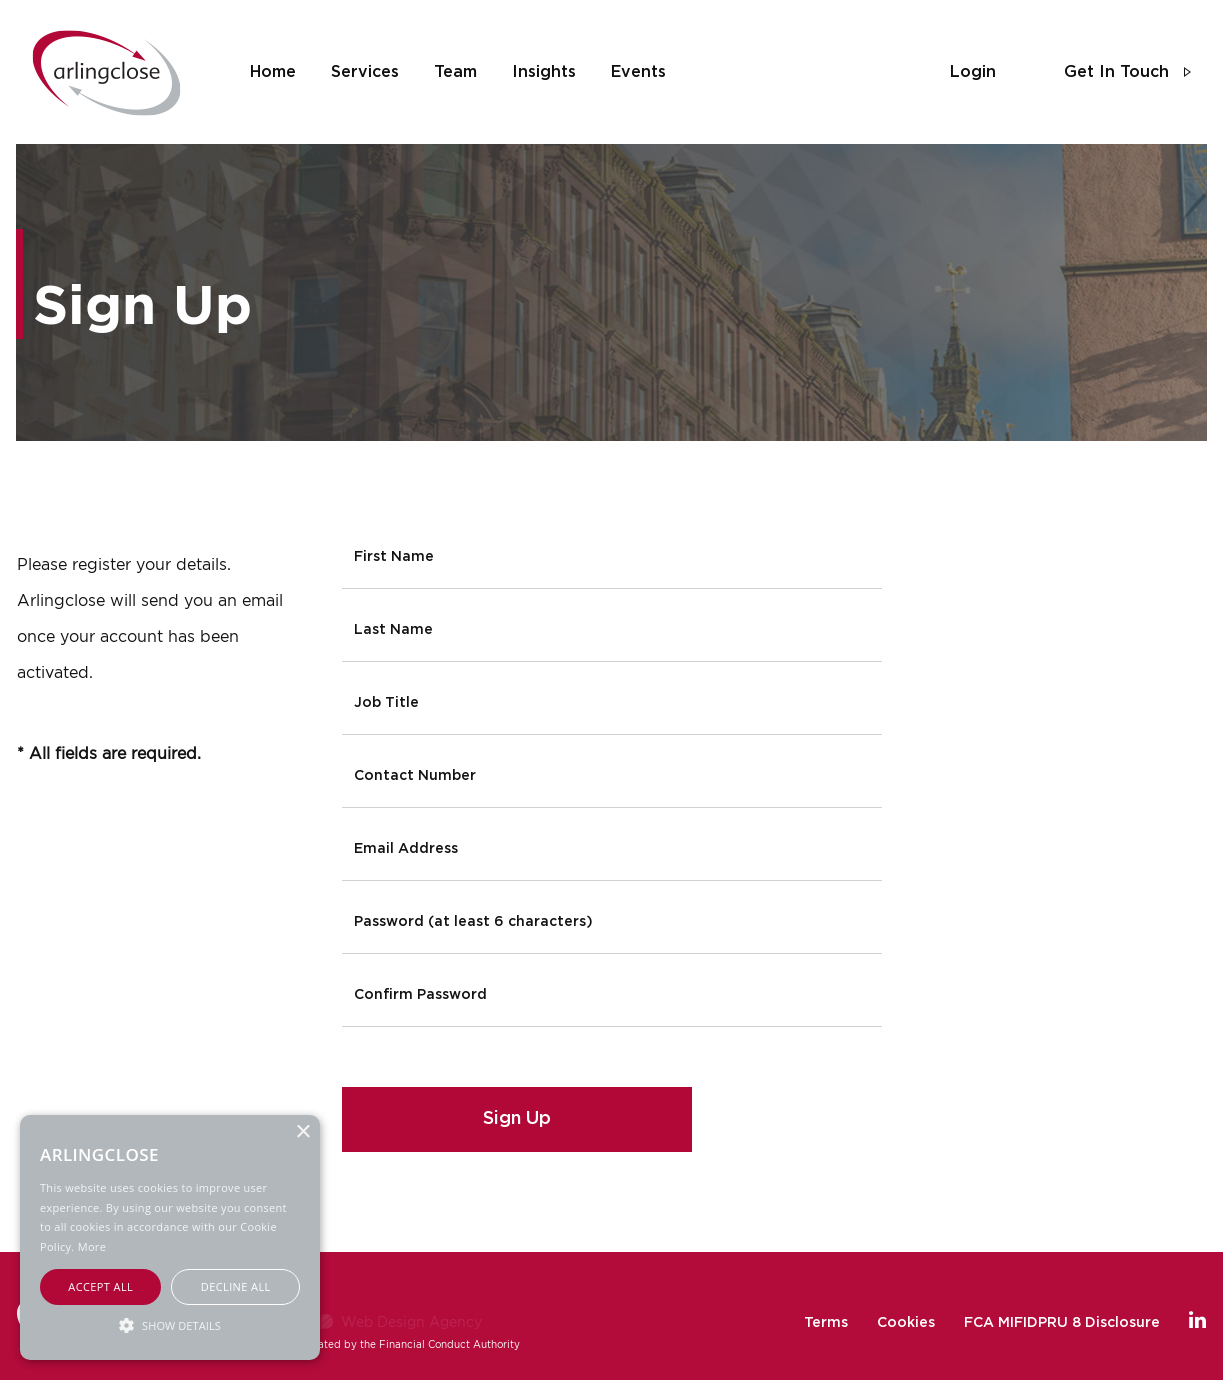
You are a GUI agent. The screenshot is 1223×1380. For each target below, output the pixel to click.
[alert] (170, 1237)
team (455, 72)
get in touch (1116, 72)
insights (544, 72)
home (273, 72)
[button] (170, 1324)
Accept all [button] (100, 1286)
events (638, 72)
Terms (826, 1323)
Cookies (906, 1323)
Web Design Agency (411, 1321)
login (973, 72)
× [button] (302, 1132)
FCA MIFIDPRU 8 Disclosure (1062, 1323)
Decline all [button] (236, 1286)
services (365, 72)
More (92, 1246)
